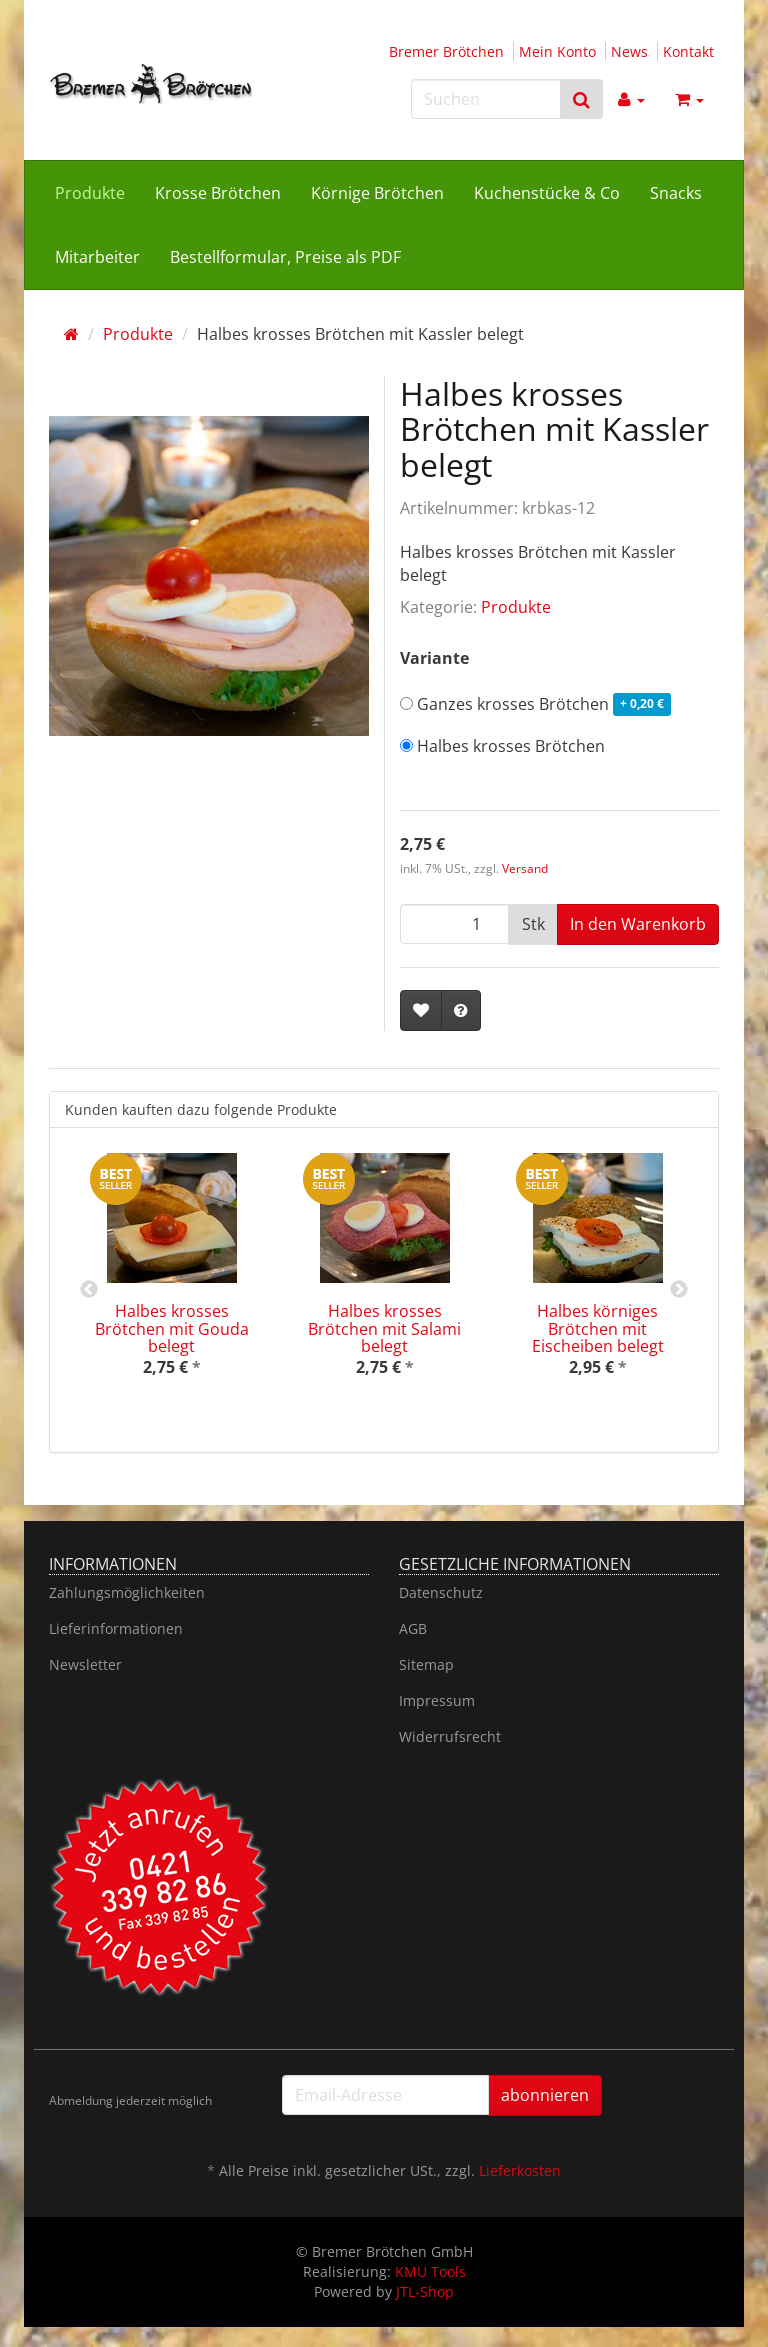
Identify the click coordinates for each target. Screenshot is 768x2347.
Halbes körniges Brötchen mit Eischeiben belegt (598, 1328)
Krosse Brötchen (218, 193)
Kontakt (688, 51)
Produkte (90, 193)
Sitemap (426, 1664)
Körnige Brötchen (377, 193)
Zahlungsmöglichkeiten (127, 1592)
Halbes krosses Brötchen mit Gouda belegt (172, 1328)
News (629, 51)
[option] (171, 1281)
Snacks (676, 193)
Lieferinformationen (116, 1628)
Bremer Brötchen (446, 51)
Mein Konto (557, 51)
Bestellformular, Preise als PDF (285, 257)
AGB (413, 1628)
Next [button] (679, 1290)
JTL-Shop (425, 2291)
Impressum (437, 1700)
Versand (525, 868)
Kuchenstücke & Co (547, 193)
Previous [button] (89, 1290)
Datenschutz (441, 1592)
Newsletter (85, 1664)
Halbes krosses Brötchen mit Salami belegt (384, 1328)
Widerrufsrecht (450, 1736)
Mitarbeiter (97, 257)
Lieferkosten (520, 2170)
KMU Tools (430, 2271)
